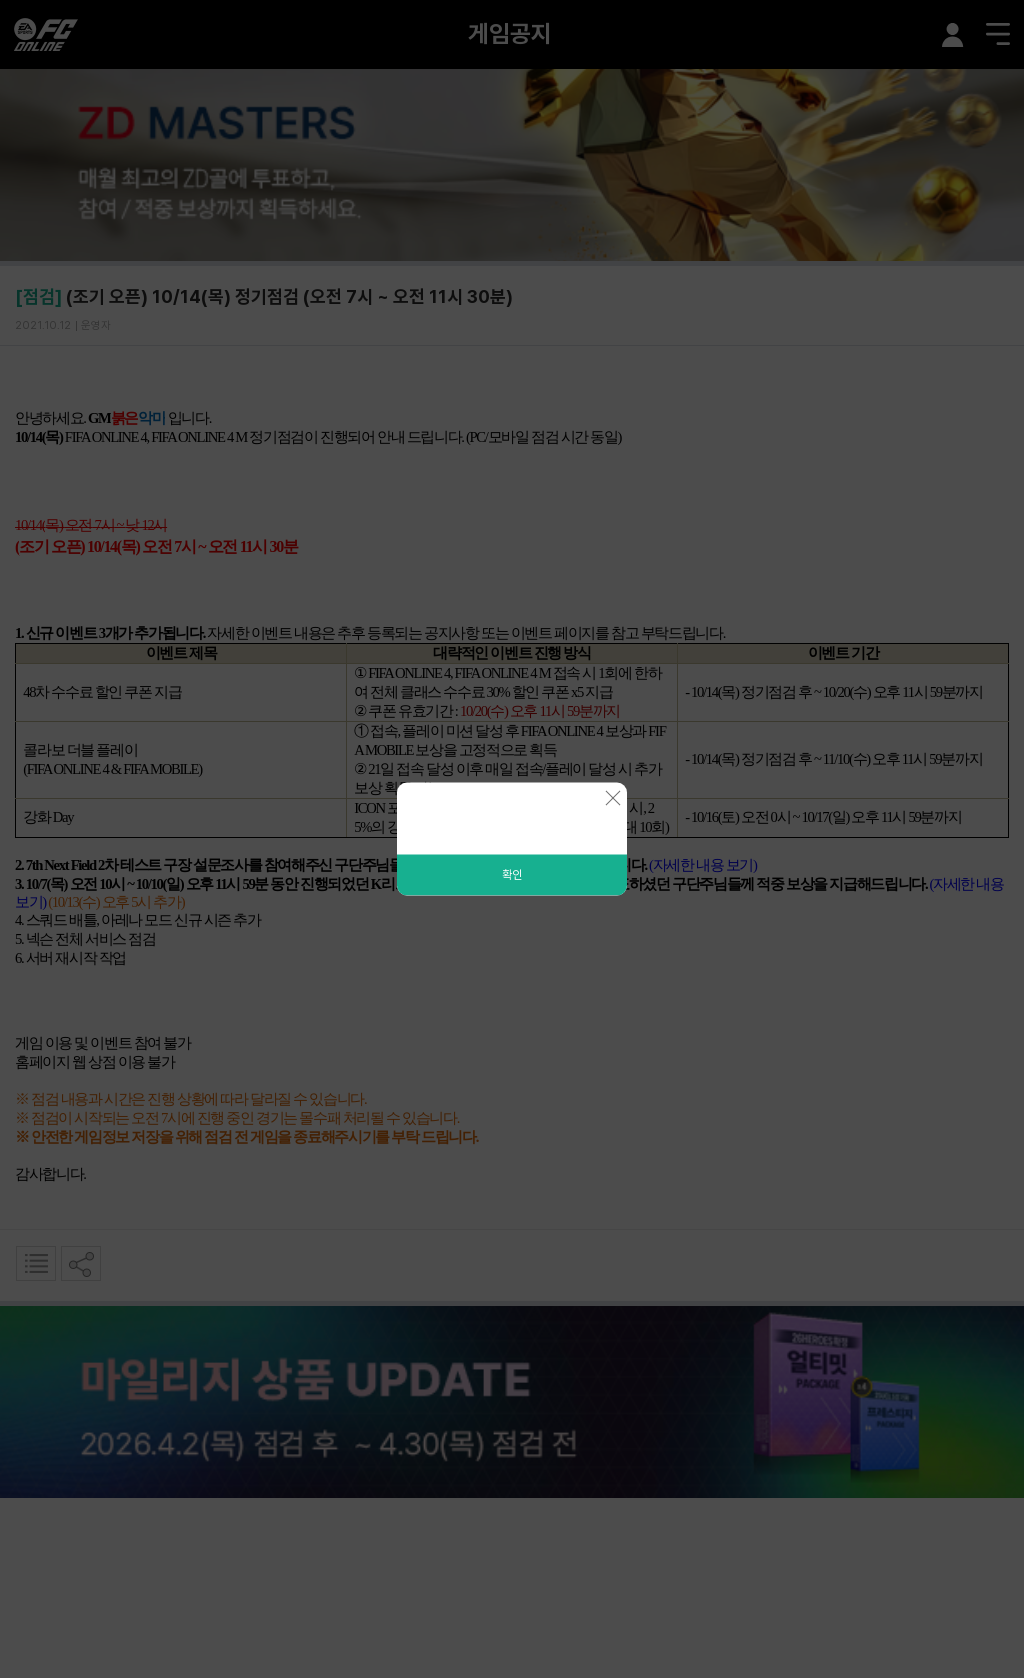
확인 (512, 875)
